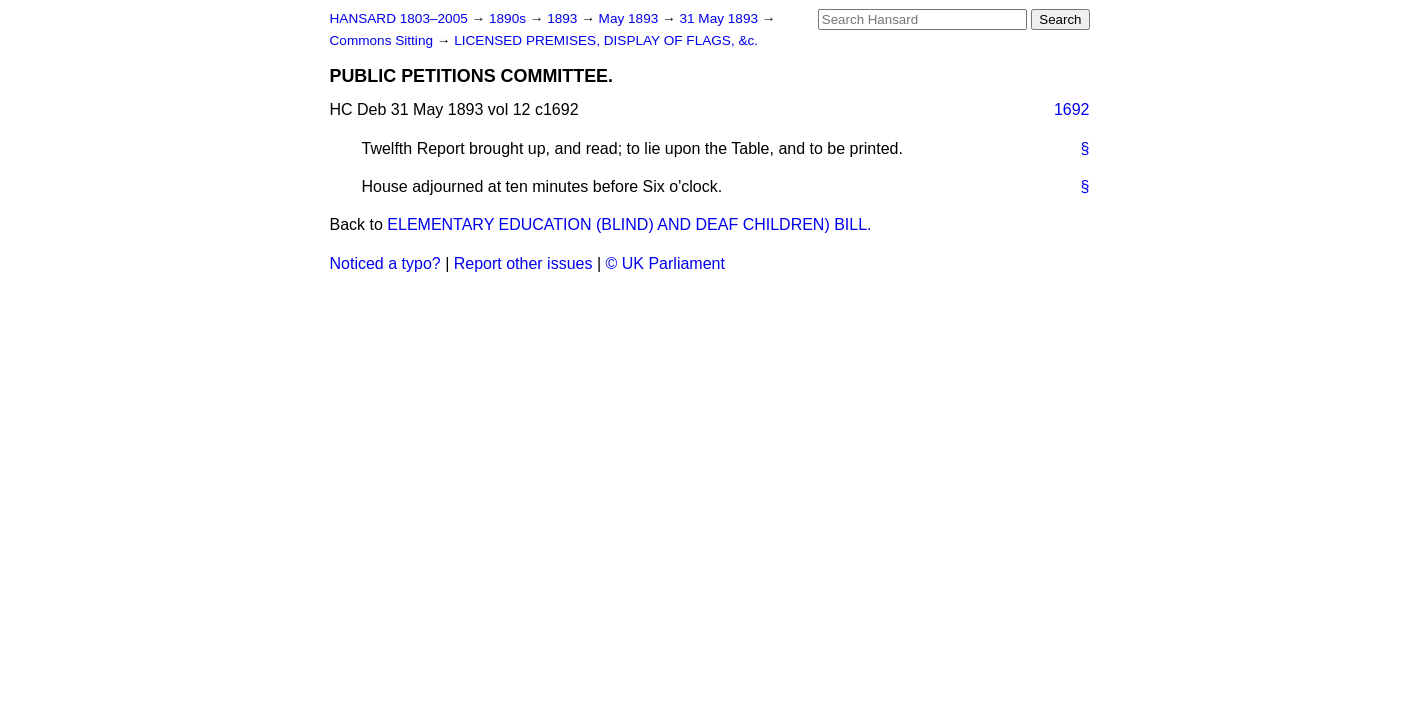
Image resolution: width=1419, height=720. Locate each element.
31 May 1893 (720, 18)
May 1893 (630, 18)
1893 (564, 18)
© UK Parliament (665, 263)
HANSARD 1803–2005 (399, 18)
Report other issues (523, 263)
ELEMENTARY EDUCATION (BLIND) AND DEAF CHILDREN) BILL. (629, 224)
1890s (509, 18)
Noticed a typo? (385, 263)
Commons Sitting (383, 40)
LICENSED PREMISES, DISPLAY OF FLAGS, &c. (606, 40)
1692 (1072, 109)
